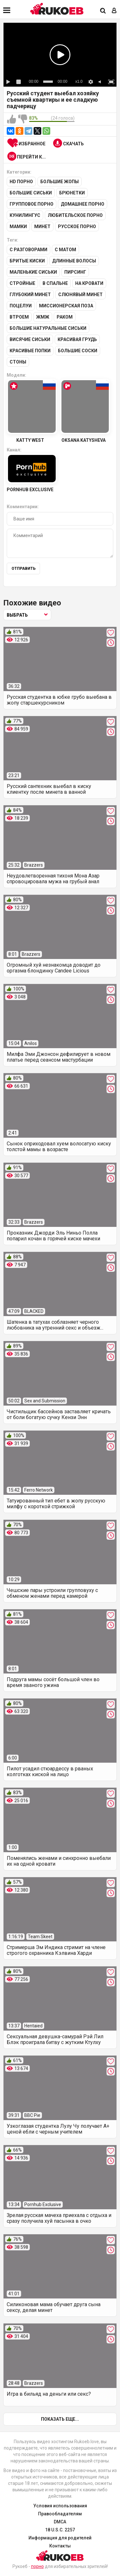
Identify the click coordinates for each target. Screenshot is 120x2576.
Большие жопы (59, 181)
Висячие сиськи (30, 339)
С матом (65, 249)
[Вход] (114, 11)
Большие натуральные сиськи (48, 328)
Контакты (60, 2545)
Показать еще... (60, 2419)
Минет (42, 226)
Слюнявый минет (80, 294)
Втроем (19, 317)
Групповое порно (31, 204)
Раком (65, 317)
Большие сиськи (31, 192)
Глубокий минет (30, 294)
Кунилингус (25, 215)
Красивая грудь (77, 339)
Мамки (18, 226)
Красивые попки (30, 350)
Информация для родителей (60, 2537)
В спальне (55, 283)
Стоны (18, 361)
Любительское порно (75, 215)
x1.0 (79, 81)
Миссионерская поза (66, 305)
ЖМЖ (42, 317)
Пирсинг (75, 272)
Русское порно (77, 226)
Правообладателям (60, 2513)
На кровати (89, 283)
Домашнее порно (82, 204)
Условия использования (60, 2505)
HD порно (21, 181)
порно (37, 2566)
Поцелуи (21, 305)
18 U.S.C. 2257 (60, 2529)
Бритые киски (27, 260)
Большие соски (77, 350)
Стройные (22, 283)
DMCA (60, 2521)
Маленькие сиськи (33, 272)
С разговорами (28, 249)
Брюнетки (72, 192)
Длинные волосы (74, 260)
